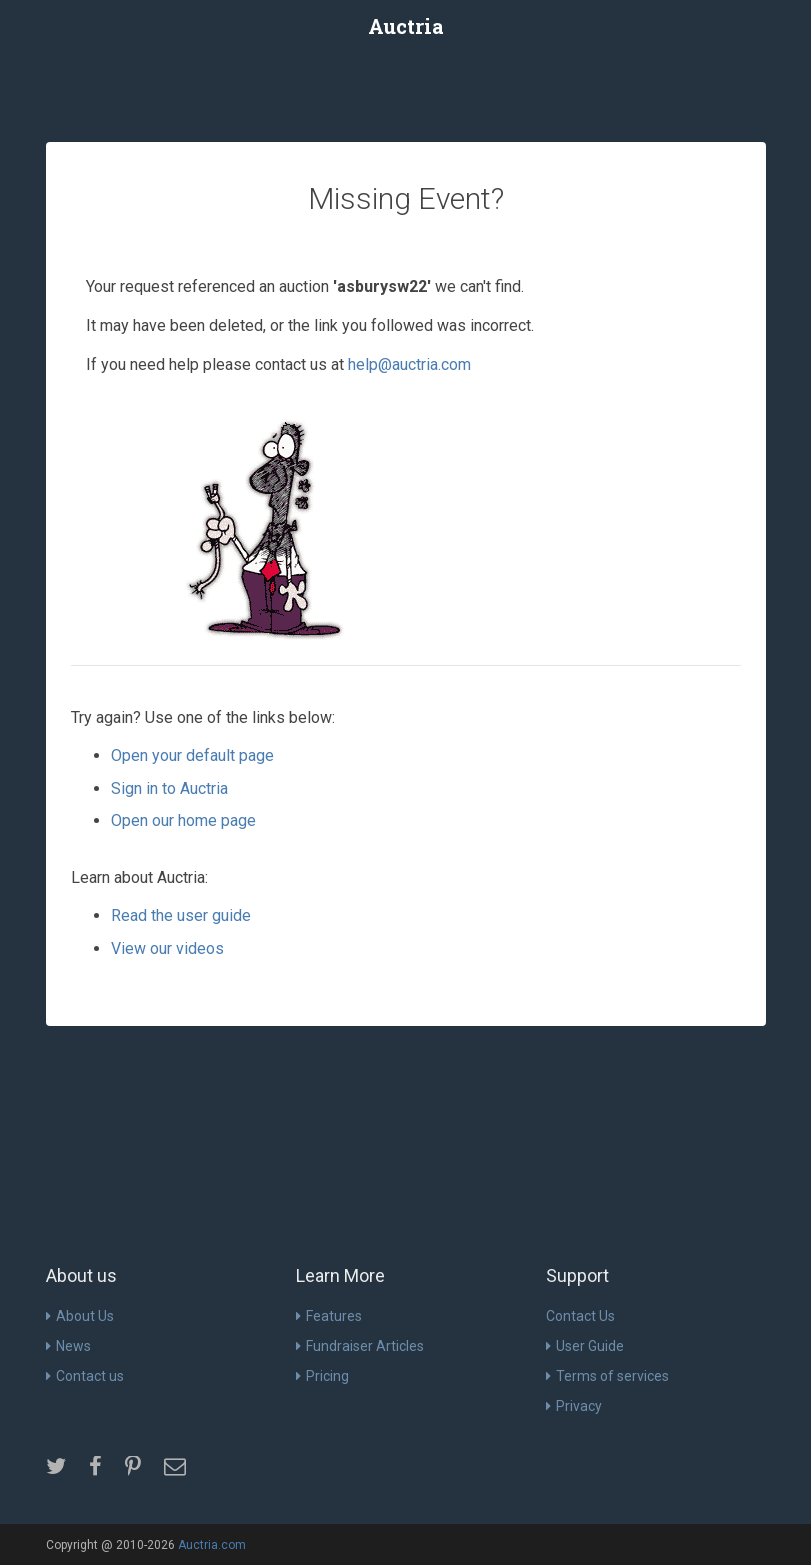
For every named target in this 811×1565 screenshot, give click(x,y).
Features (329, 1316)
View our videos (167, 948)
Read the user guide (181, 915)
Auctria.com (212, 1545)
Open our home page (183, 820)
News (68, 1346)
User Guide (585, 1346)
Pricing (322, 1376)
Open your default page (192, 755)
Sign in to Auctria (169, 788)
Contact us (85, 1376)
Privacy (574, 1406)
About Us (80, 1316)
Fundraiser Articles (360, 1346)
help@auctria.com (409, 364)
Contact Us (580, 1316)
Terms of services (607, 1376)
